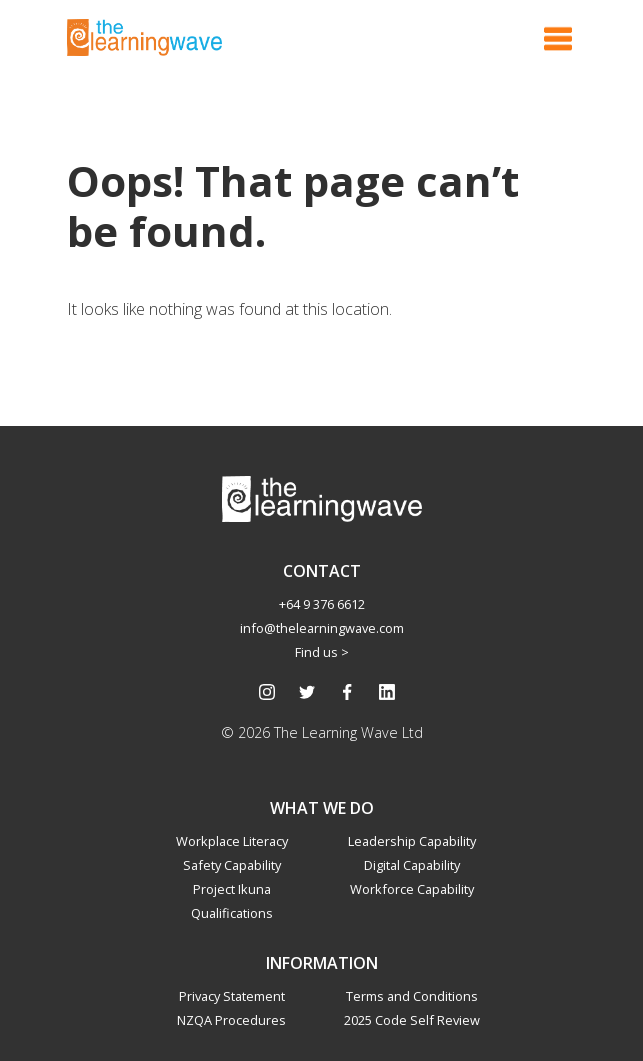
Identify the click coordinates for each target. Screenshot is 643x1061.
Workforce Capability (412, 889)
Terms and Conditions (412, 996)
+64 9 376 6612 (322, 604)
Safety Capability (232, 865)
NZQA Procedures (231, 1020)
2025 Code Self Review (412, 1020)
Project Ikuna (232, 889)
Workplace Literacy (232, 841)
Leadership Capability (412, 841)
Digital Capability (412, 865)
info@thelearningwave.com (322, 628)
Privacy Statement (232, 996)
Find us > (322, 652)
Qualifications (232, 913)
